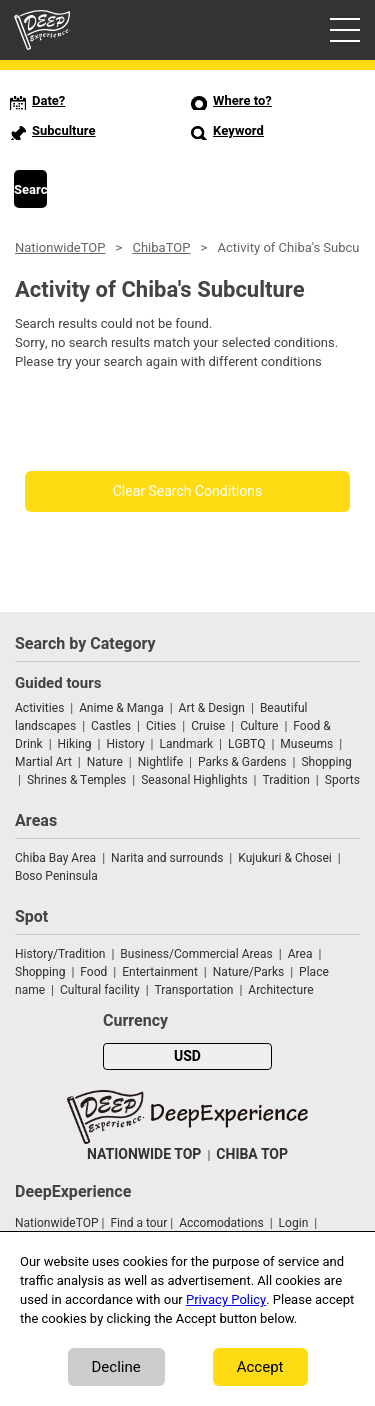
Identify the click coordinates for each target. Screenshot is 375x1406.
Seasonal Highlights (194, 780)
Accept (260, 1367)
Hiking (75, 744)
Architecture (280, 990)
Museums (306, 744)
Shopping (326, 762)
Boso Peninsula (56, 876)
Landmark (187, 744)
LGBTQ (246, 744)
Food (93, 972)
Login (294, 1223)
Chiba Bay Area (55, 858)
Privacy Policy (226, 1299)
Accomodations (221, 1223)
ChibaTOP (161, 247)
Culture (259, 726)
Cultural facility (100, 990)
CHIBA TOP (252, 1154)
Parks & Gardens (242, 762)
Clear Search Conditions (188, 491)
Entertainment (160, 972)
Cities (161, 726)
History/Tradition (60, 954)
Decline (116, 1367)
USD (187, 1056)
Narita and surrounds (167, 858)
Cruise (208, 726)
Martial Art (43, 762)
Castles (111, 726)
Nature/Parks (248, 972)
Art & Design (212, 708)
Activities (39, 708)
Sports (342, 780)
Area (300, 954)
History (125, 744)
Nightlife (160, 762)
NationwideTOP (60, 247)
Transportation (194, 990)
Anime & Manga (121, 708)
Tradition (286, 780)
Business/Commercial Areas (196, 954)
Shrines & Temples (76, 780)
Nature (105, 762)
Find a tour (138, 1223)
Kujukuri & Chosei (285, 858)
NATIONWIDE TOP (144, 1154)
